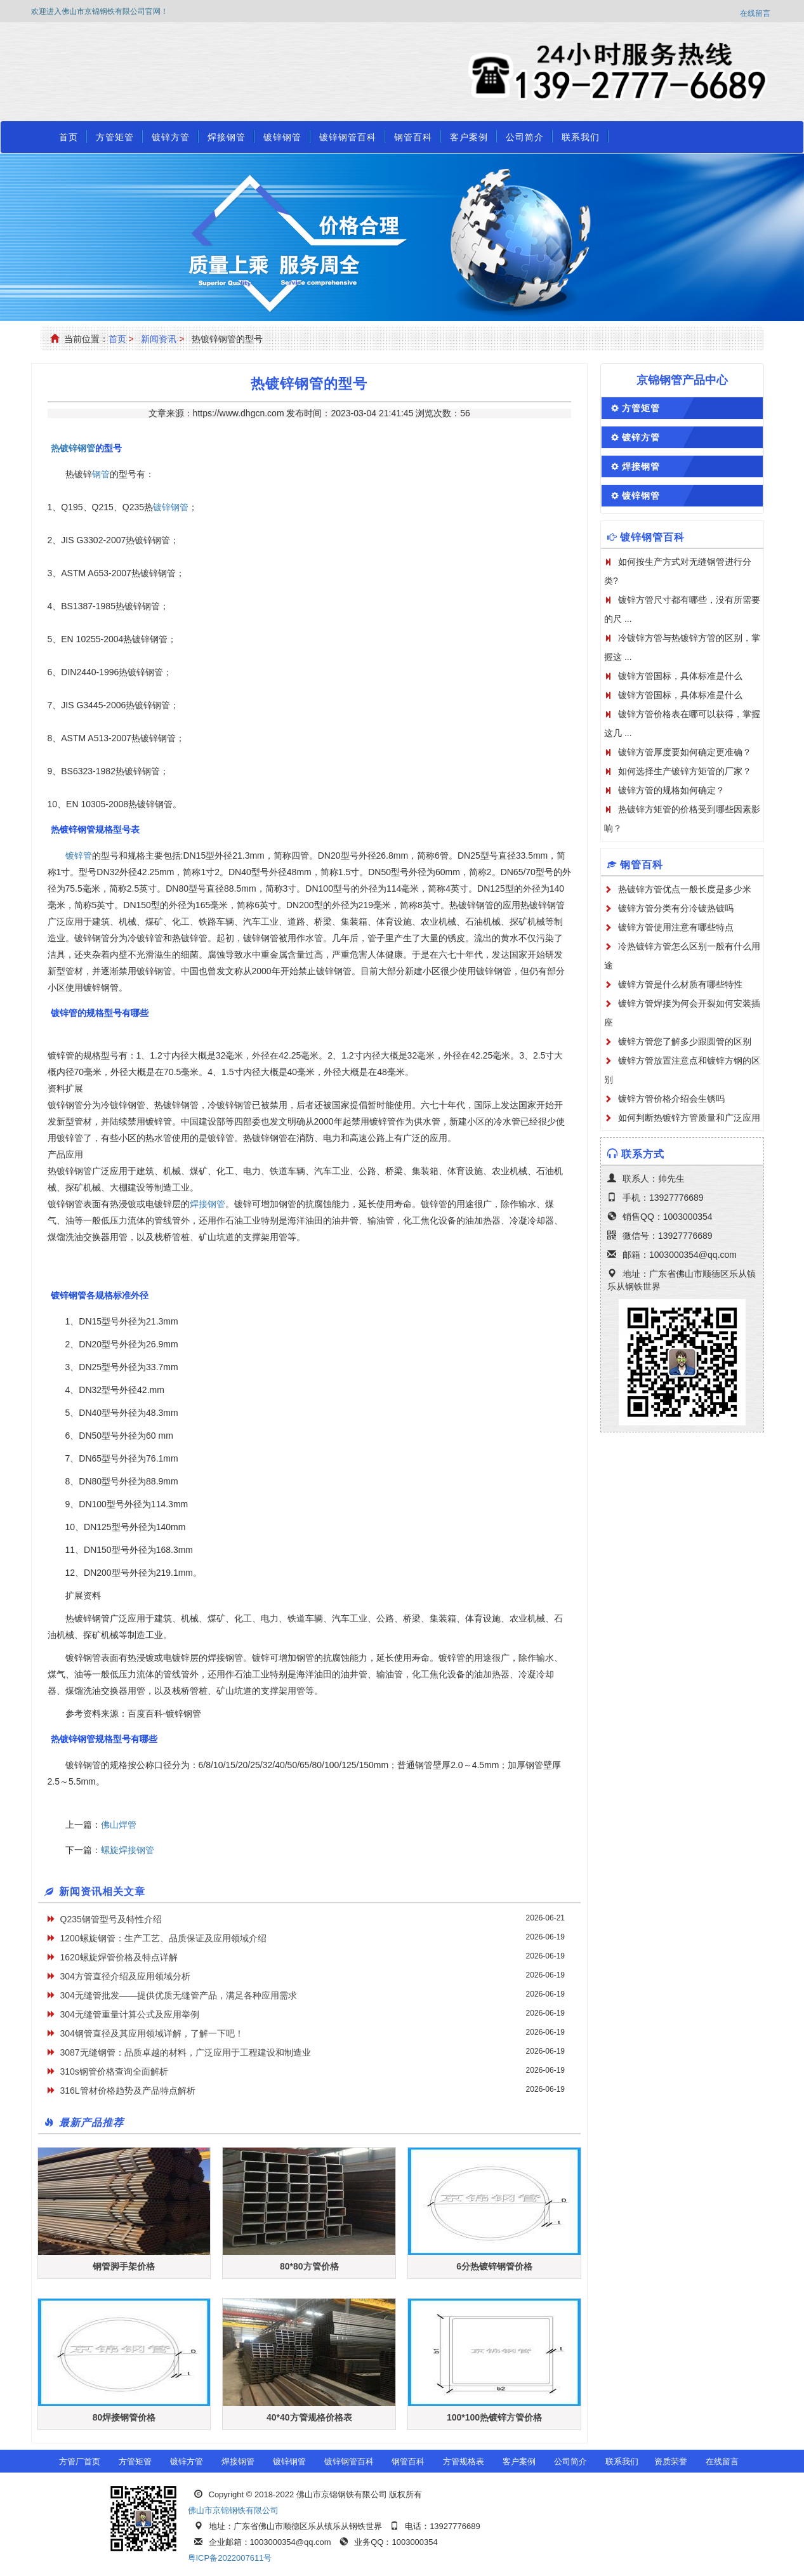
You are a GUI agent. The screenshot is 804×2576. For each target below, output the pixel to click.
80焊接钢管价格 (124, 2417)
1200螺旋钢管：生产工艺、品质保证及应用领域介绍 (163, 1938)
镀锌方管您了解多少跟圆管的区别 (684, 1041)
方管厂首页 (79, 2461)
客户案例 (469, 137)
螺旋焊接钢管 (127, 1850)
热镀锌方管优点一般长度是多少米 (684, 889)
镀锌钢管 (282, 137)
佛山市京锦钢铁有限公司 (233, 2510)
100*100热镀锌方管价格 (494, 2417)
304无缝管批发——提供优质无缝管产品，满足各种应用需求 (178, 1995)
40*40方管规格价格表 (309, 2417)
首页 (68, 137)
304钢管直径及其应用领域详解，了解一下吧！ (152, 2033)
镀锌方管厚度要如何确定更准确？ (684, 752)
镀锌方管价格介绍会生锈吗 (671, 1098)
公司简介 (525, 137)
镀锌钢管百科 (347, 137)
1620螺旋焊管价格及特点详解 (119, 1957)
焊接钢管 (227, 137)
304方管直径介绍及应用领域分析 (125, 1976)
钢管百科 (413, 137)
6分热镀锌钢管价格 (494, 2266)
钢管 (101, 474)
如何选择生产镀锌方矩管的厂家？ (684, 771)
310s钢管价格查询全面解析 (114, 2071)
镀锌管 (78, 855)
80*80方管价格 (309, 2266)
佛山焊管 (118, 1825)
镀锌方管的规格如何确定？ (671, 790)
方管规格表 (463, 2461)
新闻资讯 (158, 339)
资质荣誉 (670, 2461)
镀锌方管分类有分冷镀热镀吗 (676, 908)
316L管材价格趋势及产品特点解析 (127, 2090)
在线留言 (755, 13)
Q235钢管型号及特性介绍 (111, 1919)
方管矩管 (115, 137)
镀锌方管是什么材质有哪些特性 (680, 984)
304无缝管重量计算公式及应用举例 (129, 2014)
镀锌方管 (171, 137)
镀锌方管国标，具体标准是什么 (680, 676)
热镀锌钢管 (73, 448)
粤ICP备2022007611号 (230, 2558)
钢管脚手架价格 (124, 2266)
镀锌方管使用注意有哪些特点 (676, 927)
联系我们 (581, 137)
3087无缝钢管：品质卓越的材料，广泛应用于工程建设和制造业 (185, 2052)
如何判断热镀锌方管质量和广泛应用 (689, 1118)
